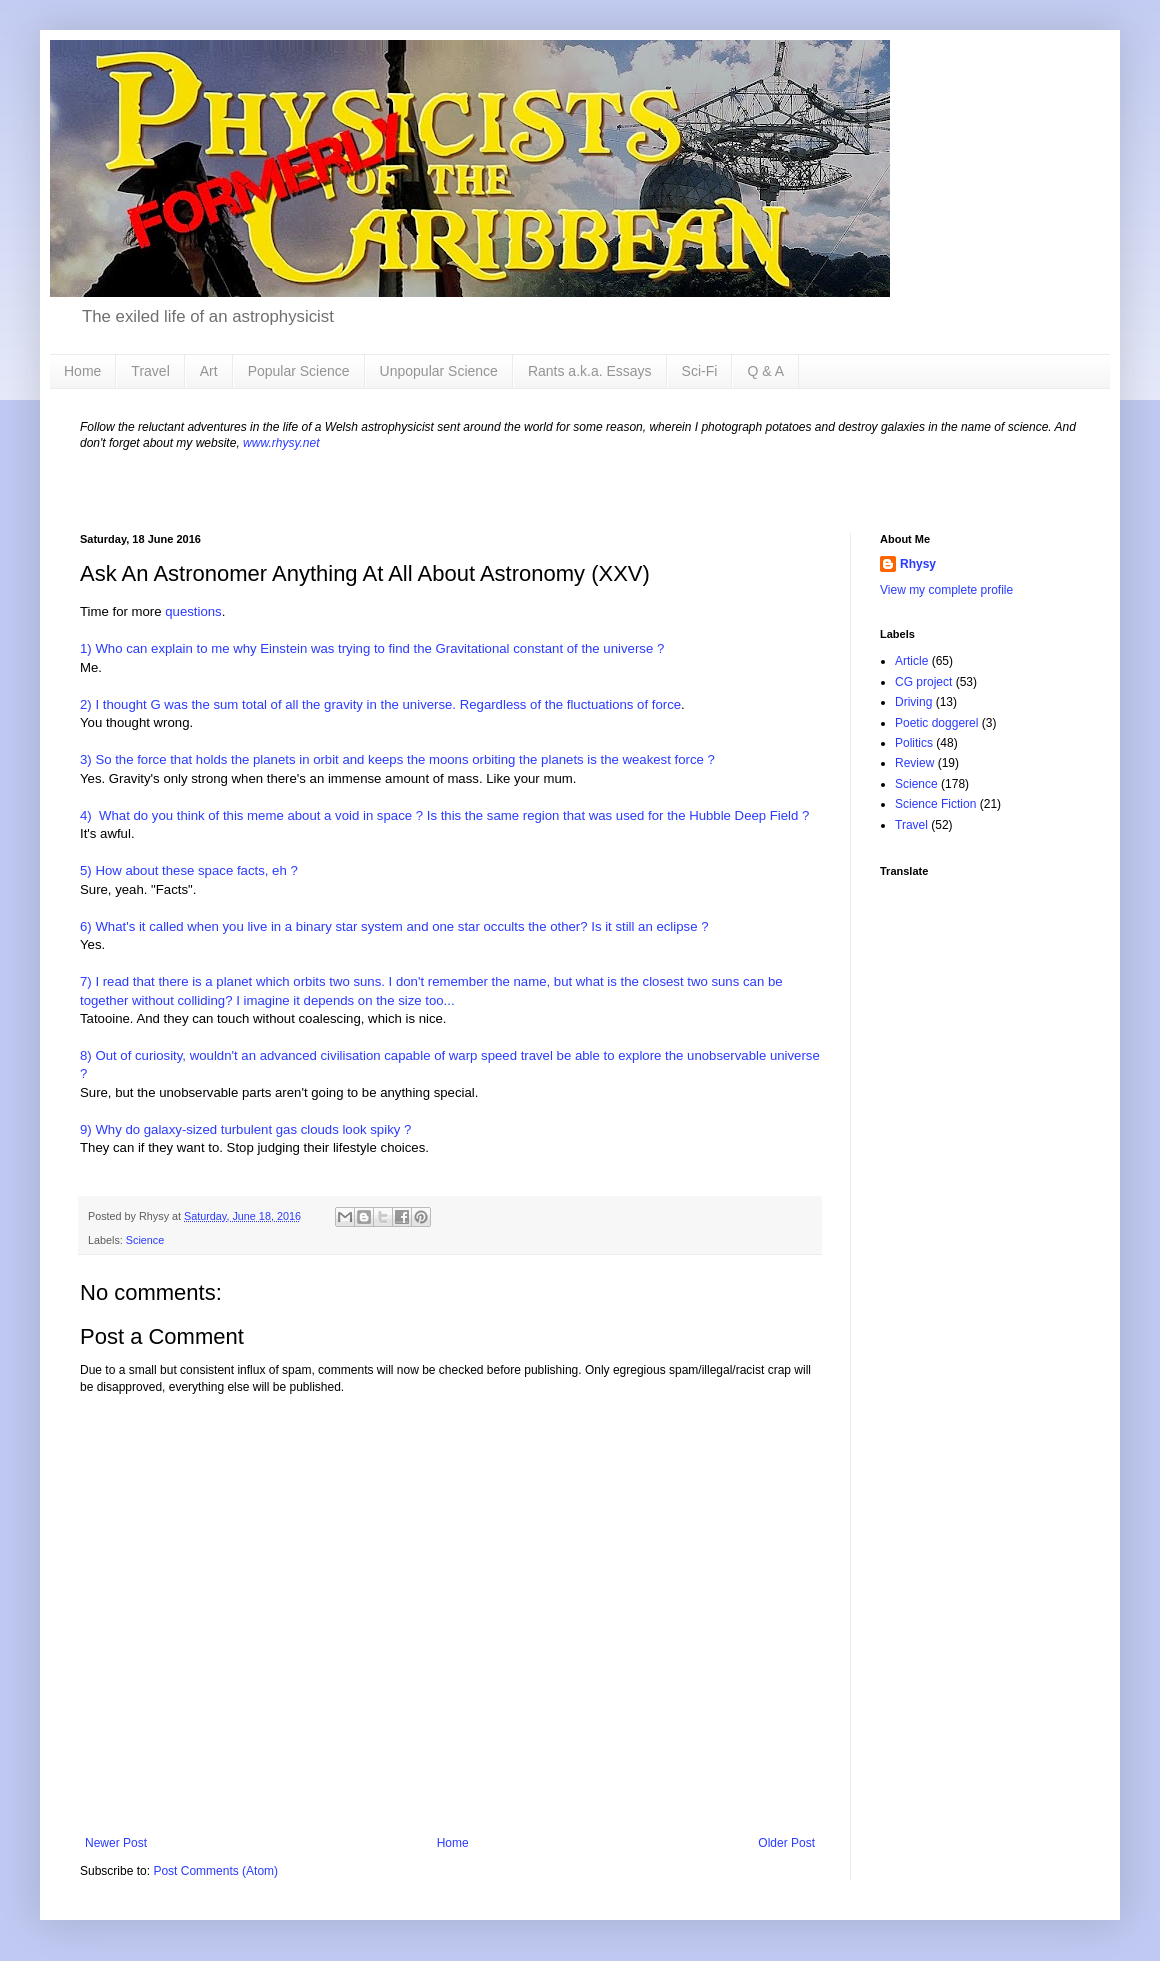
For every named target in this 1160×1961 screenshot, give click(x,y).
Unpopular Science (439, 371)
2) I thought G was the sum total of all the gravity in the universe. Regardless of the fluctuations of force (380, 704)
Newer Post (116, 1843)
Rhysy (918, 564)
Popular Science (299, 371)
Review (914, 763)
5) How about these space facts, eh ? (189, 870)
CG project (923, 682)
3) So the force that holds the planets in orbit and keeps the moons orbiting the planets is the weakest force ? (397, 759)
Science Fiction (935, 804)
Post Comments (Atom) (215, 1871)
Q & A (765, 371)
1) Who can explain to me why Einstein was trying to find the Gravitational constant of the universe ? (372, 648)
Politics (914, 743)
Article (911, 661)
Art (209, 371)
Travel (150, 371)
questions (193, 611)
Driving (913, 702)
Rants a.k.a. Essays (590, 371)
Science (145, 1240)
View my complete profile (946, 590)
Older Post (786, 1843)
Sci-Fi (700, 371)
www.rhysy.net (281, 443)
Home (82, 371)
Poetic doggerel (936, 723)
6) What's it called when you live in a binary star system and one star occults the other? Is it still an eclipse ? (394, 926)
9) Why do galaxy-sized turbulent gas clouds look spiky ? (245, 1129)
